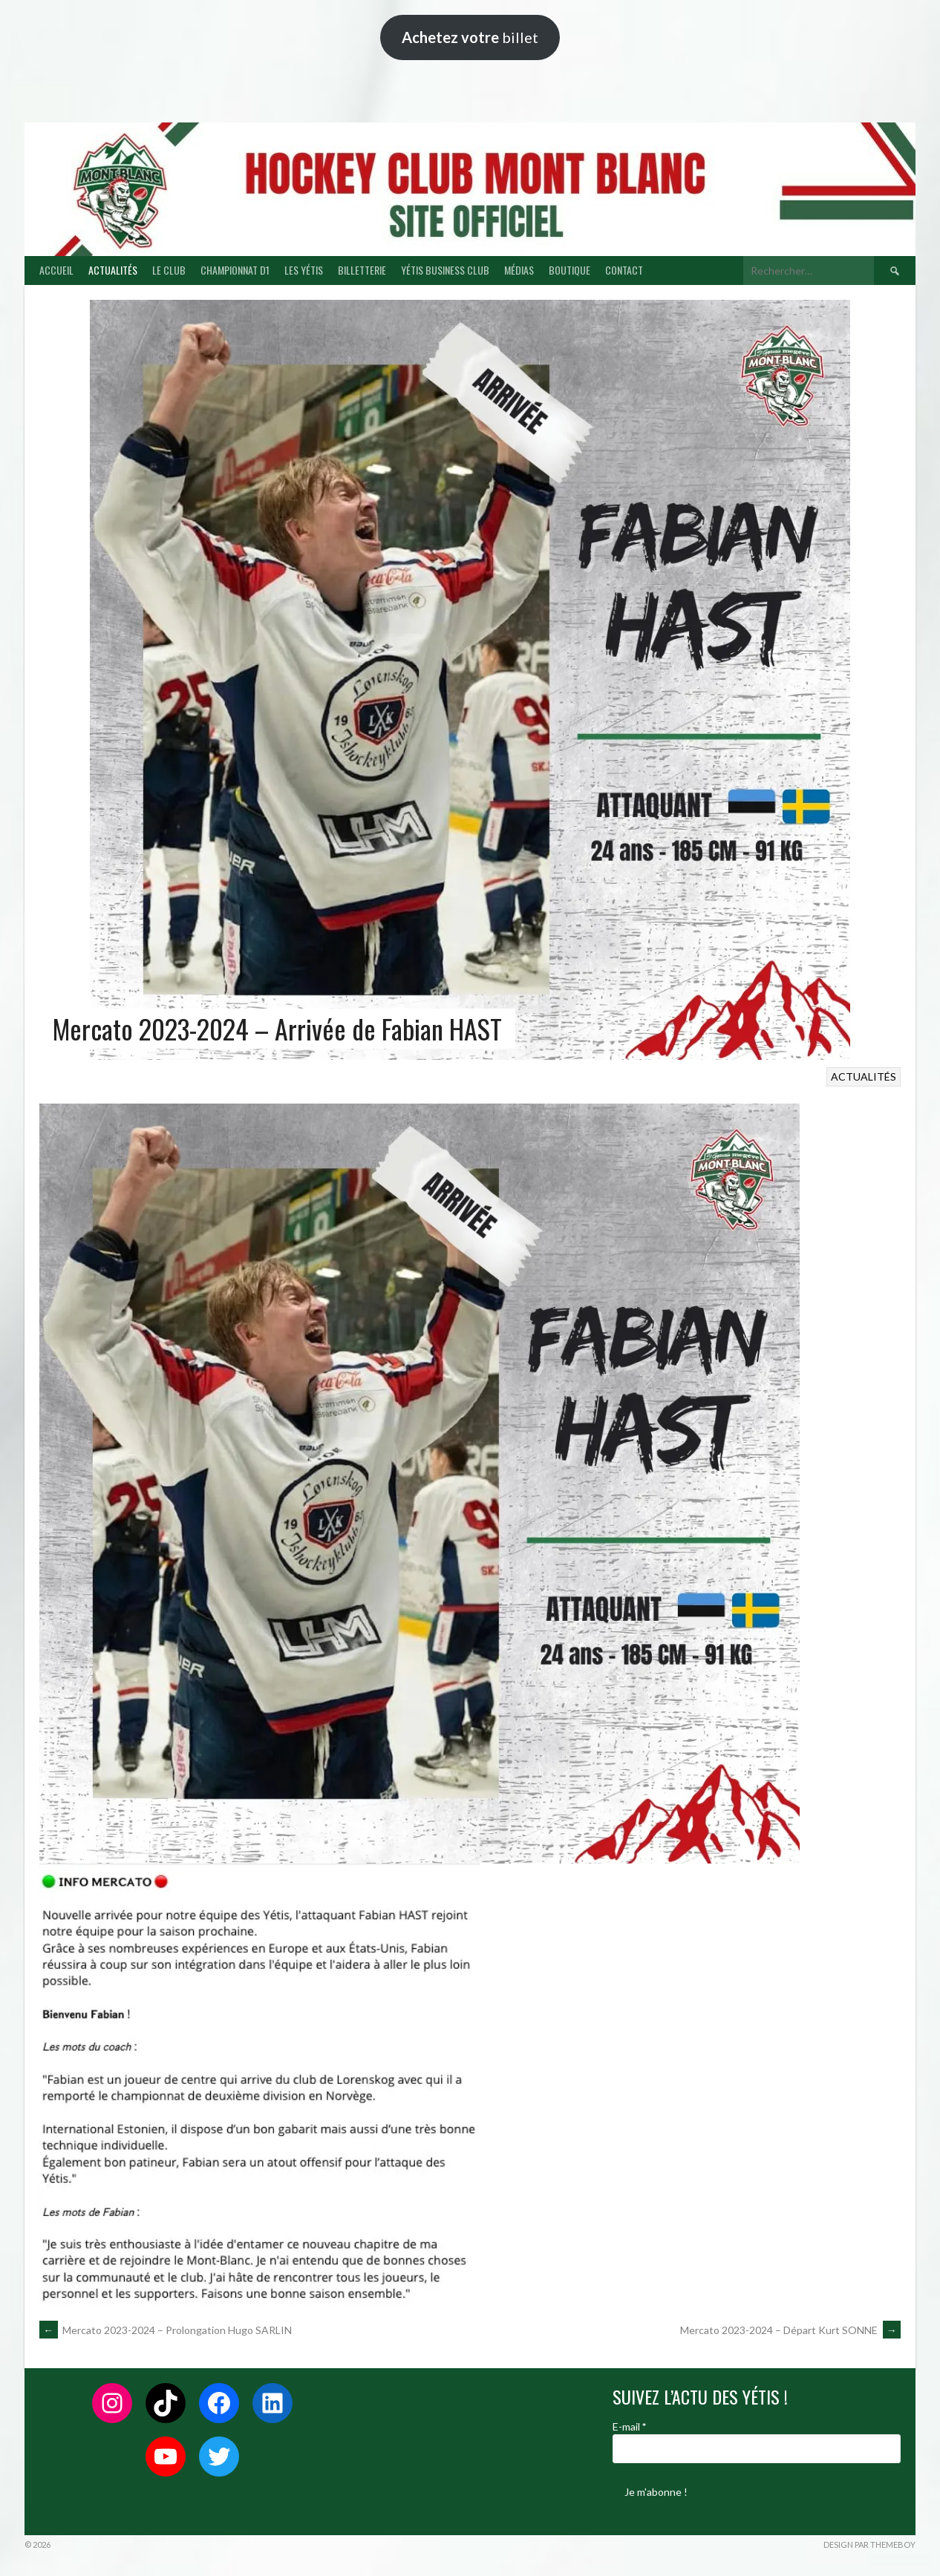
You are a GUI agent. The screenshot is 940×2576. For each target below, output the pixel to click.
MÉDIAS (519, 270)
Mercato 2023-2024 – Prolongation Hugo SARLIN (165, 2330)
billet (470, 37)
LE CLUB (169, 270)
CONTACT (624, 270)
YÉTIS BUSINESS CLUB (445, 270)
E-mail (629, 2426)
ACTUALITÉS (112, 270)
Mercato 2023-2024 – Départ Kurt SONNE (790, 2330)
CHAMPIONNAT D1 (235, 270)
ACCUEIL (56, 270)
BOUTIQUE (569, 270)
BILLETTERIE (362, 270)
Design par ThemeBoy (869, 2544)
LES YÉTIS (303, 270)
